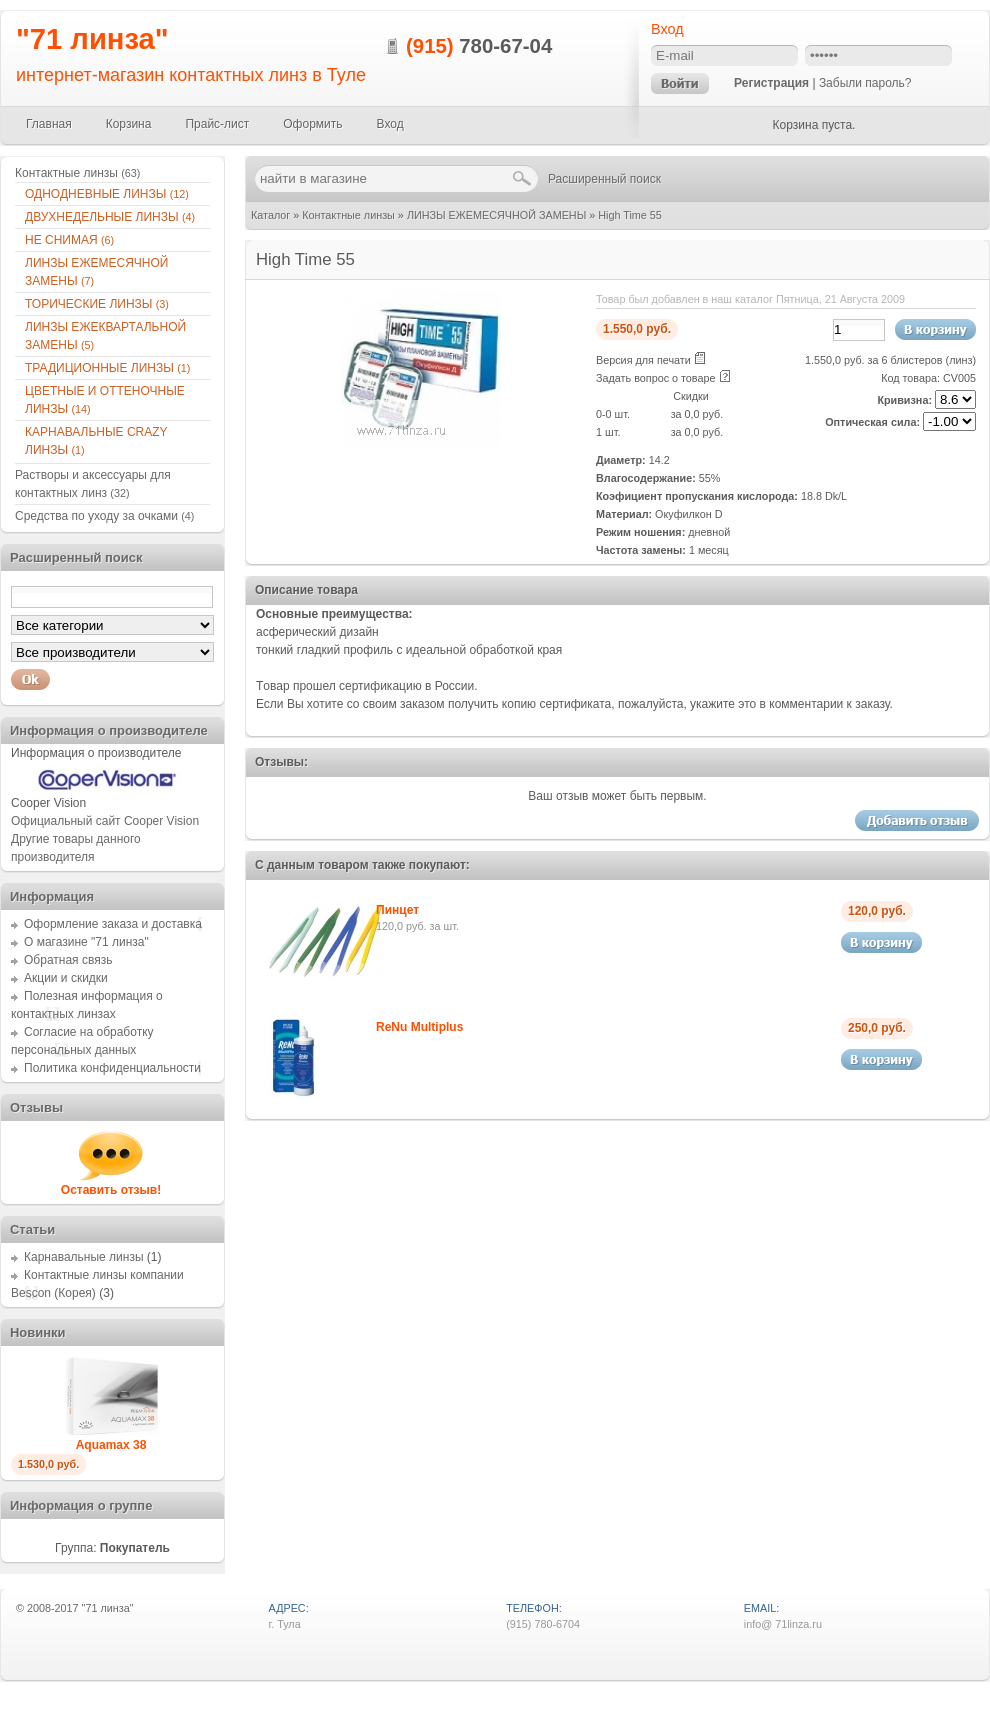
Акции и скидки (66, 978)
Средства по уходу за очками (104, 516)
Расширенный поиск (604, 179)
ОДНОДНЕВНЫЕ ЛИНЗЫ (107, 194)
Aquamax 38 (111, 1445)
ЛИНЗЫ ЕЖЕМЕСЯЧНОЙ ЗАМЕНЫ (496, 215)
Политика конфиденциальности (112, 1068)
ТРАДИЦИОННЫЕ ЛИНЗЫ (107, 368)
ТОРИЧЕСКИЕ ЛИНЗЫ (97, 304)
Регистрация (771, 83)
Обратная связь (68, 960)
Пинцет (397, 910)
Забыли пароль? (865, 83)
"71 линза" (92, 39)
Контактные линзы (348, 215)
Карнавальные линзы (84, 1257)
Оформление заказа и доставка (113, 924)
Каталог (270, 215)
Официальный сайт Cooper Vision (105, 821)
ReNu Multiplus (419, 1027)
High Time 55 (630, 215)
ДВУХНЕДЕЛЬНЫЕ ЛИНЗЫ (110, 217)
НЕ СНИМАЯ (69, 240)
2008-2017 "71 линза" (80, 1608)
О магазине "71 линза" (86, 942)
